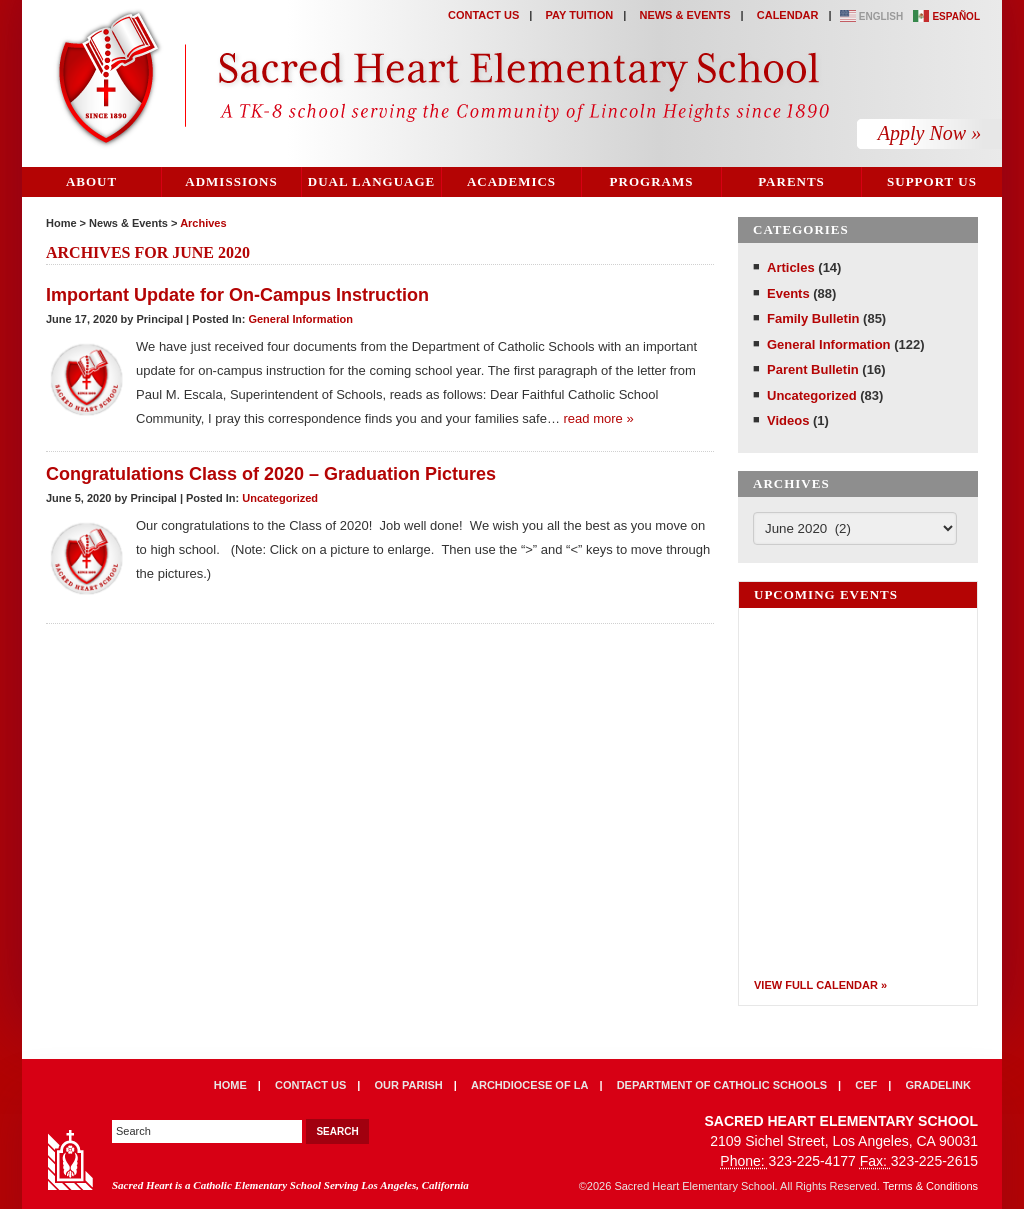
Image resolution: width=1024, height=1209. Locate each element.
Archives (203, 223)
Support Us (932, 181)
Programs (652, 181)
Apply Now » (929, 133)
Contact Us (483, 15)
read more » (599, 418)
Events (788, 293)
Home (61, 223)
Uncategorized (280, 498)
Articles (791, 267)
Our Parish (409, 1085)
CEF (866, 1085)
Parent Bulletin (813, 369)
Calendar (788, 15)
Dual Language (372, 181)
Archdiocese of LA (529, 1085)
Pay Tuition (580, 15)
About (91, 181)
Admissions (231, 181)
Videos (788, 420)
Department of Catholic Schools (722, 1085)
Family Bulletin (813, 318)
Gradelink (938, 1085)
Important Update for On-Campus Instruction (237, 295)
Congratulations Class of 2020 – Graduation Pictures (271, 474)
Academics (511, 181)
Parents (791, 181)
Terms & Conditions (930, 1186)
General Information (300, 319)
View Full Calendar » (820, 985)
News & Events (684, 15)
